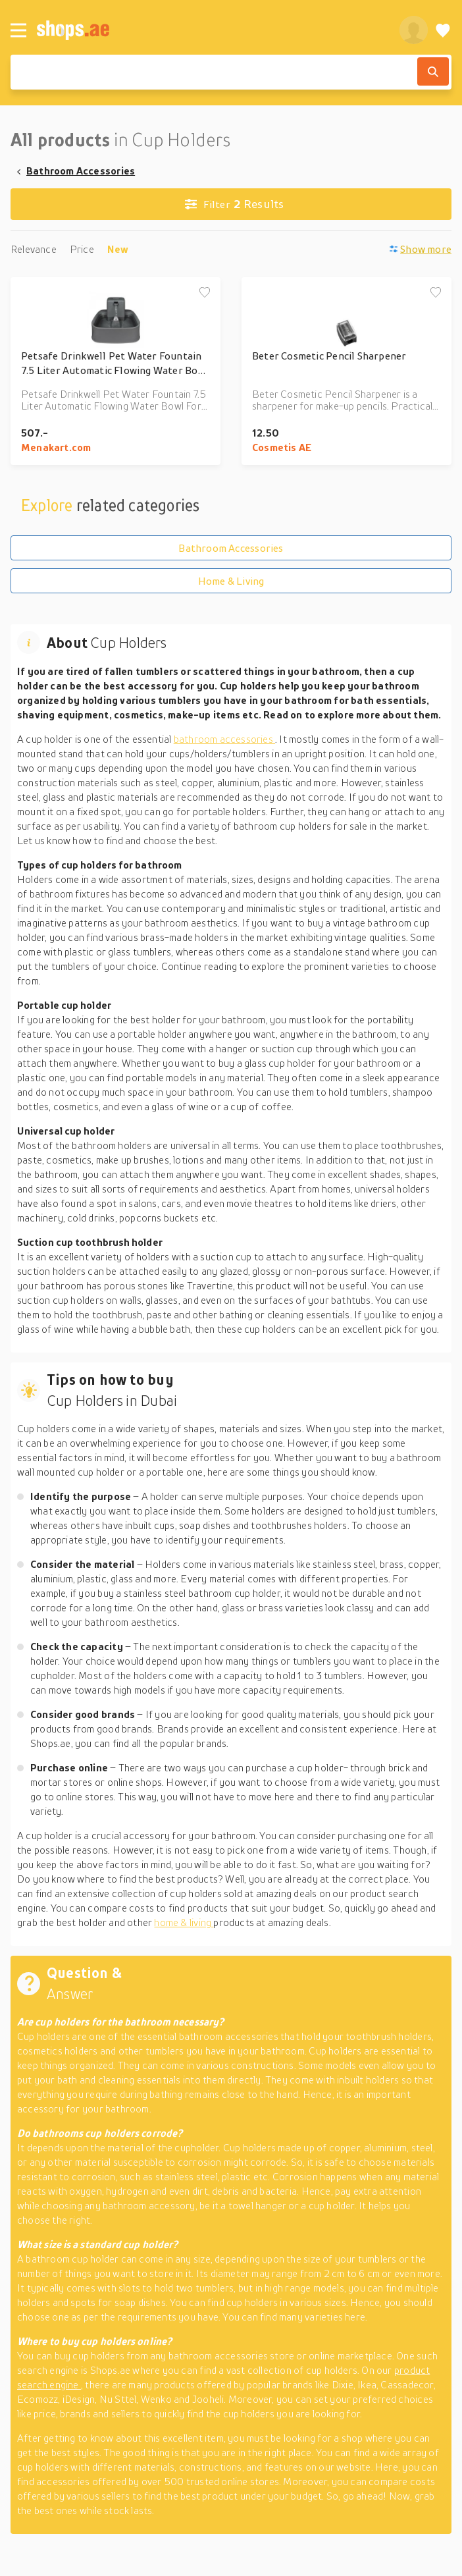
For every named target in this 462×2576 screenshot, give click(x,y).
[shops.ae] (210, 30)
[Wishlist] (442, 30)
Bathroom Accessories (80, 170)
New (118, 249)
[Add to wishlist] (204, 293)
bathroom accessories (224, 739)
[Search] (433, 71)
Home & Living (231, 581)
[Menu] (18, 30)
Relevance (34, 249)
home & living (183, 1922)
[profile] (413, 30)
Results (234, 204)
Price (82, 249)
